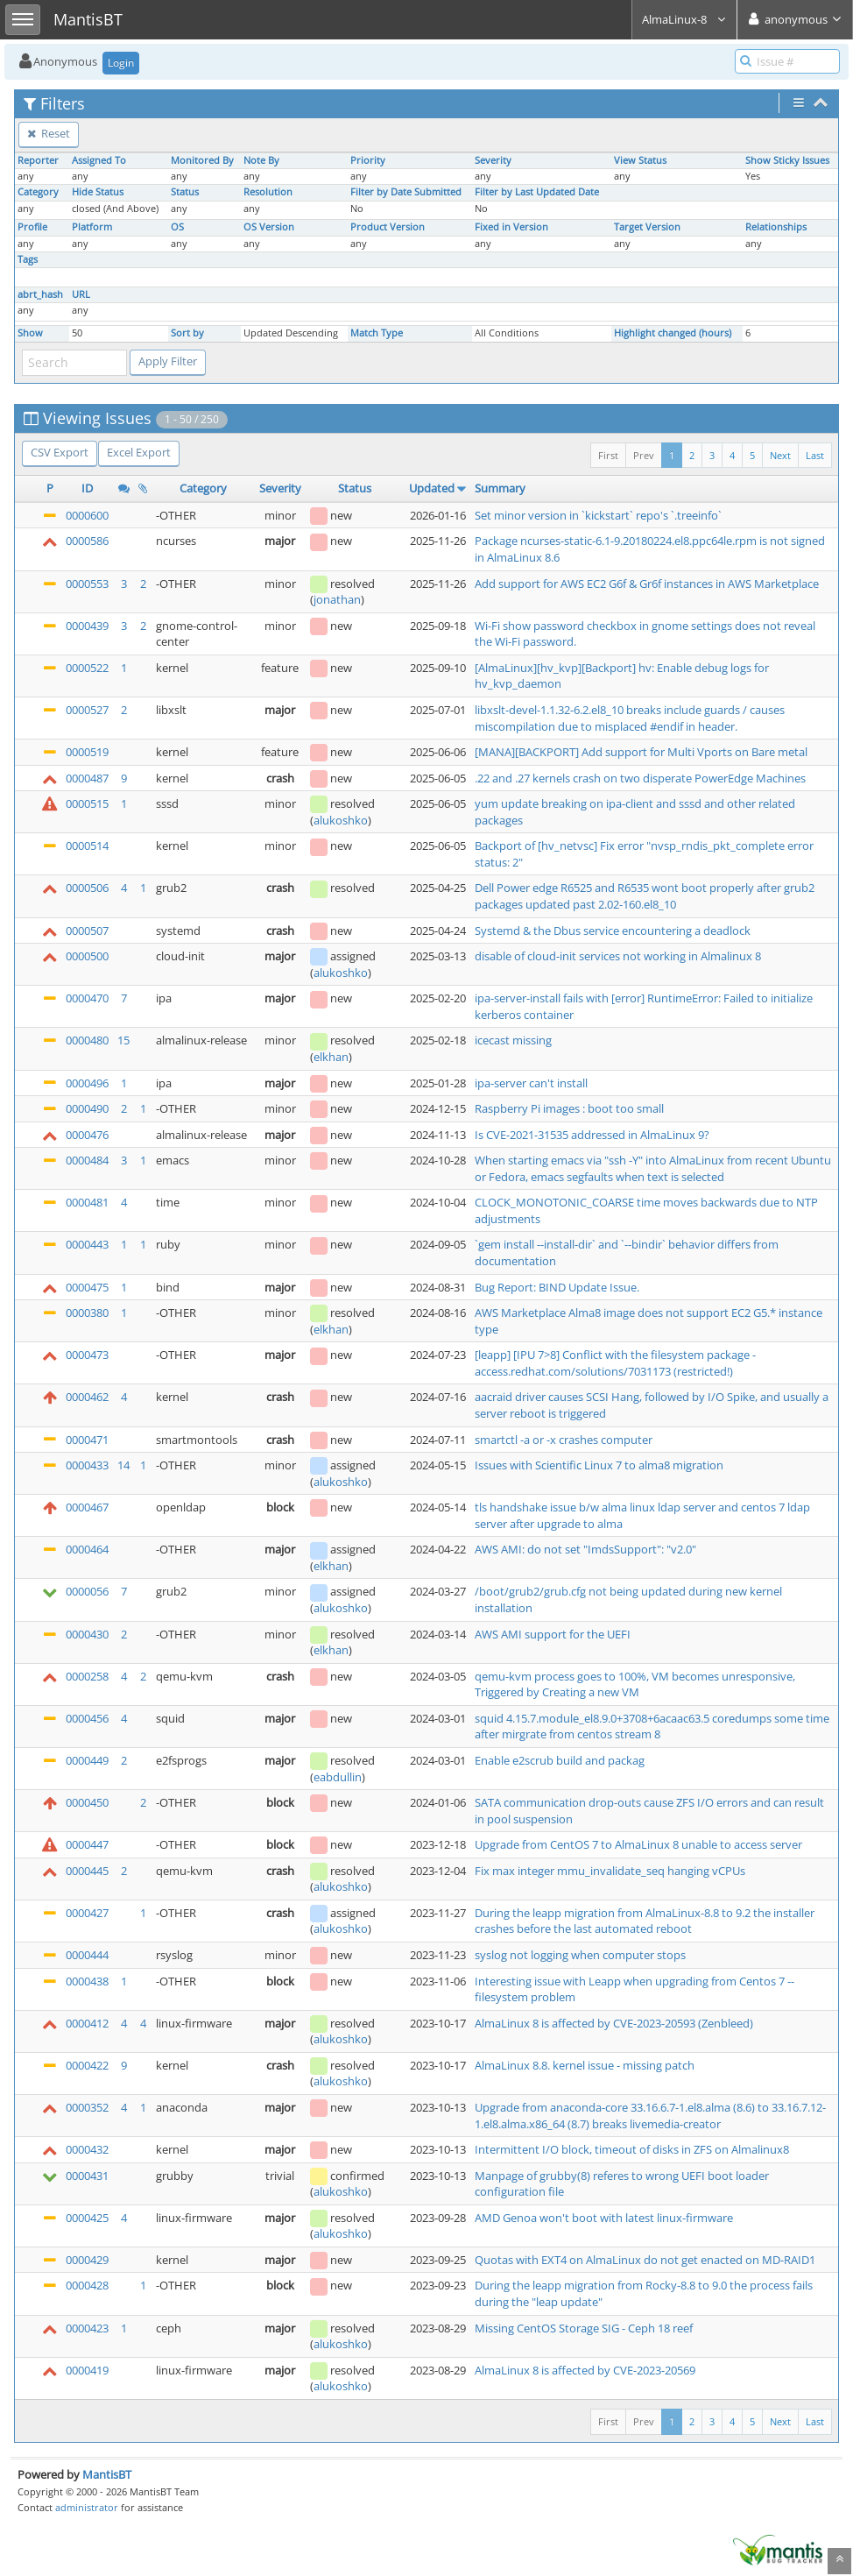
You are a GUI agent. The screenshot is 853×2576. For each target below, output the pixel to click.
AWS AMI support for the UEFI (553, 1634)
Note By (261, 160)
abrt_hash (40, 294)
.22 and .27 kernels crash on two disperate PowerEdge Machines (640, 778)
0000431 (87, 2175)
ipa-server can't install (531, 1083)
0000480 (87, 1040)
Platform (92, 227)
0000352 (87, 2107)
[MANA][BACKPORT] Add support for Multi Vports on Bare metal (641, 752)
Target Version (647, 227)
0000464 (87, 1549)
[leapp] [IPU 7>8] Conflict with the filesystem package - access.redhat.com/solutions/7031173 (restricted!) (615, 1363)
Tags (28, 259)
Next (780, 455)
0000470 (87, 998)
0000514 (87, 845)
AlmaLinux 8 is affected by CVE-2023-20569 (585, 2370)
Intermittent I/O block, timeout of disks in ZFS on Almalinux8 (632, 2149)
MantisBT (106, 2474)
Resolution (268, 192)
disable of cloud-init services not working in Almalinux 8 (618, 956)
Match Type (376, 333)
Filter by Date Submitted (406, 192)
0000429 (87, 2260)
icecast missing (513, 1040)
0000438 (87, 1981)
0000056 (87, 1591)
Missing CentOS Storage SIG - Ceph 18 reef (584, 2328)
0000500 (87, 956)
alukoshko (341, 820)
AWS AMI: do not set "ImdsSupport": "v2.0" (585, 1549)
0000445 (87, 1871)
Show (30, 333)
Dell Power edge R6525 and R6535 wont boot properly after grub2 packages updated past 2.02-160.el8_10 (644, 896)
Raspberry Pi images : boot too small (569, 1108)
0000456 (87, 1718)
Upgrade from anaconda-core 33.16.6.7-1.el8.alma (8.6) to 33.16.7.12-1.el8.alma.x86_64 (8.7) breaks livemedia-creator (650, 2115)
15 (123, 1040)
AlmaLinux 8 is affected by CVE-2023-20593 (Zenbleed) (614, 2023)
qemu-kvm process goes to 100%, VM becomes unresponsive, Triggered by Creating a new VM (635, 1684)
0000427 (87, 1913)
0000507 (87, 930)
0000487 (87, 778)
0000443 (87, 1244)
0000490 (87, 1108)
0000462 (87, 1397)
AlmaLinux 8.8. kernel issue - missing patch (584, 2065)
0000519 (87, 752)
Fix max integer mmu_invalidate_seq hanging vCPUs (610, 1871)
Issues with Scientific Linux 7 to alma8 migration (599, 1465)
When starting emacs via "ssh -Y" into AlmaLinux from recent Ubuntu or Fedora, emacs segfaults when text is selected (653, 1168)
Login (121, 62)
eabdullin (338, 1777)
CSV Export (59, 452)
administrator (86, 2507)
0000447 (87, 1844)
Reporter (38, 160)
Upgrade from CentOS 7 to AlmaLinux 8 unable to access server (638, 1844)
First (608, 455)
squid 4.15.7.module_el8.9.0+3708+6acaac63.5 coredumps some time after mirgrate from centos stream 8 (652, 1726)
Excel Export (139, 452)
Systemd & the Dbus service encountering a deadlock (613, 930)
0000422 (87, 2065)
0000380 (87, 1312)
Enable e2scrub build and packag (560, 1760)
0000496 (87, 1083)
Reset (48, 133)
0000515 (87, 803)
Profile (32, 227)
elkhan (331, 1057)
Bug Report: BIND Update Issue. (557, 1287)
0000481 (87, 1202)
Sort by (187, 333)
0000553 (87, 583)
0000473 (87, 1354)
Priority (367, 160)
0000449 (87, 1760)
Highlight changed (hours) (672, 333)
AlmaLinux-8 (684, 19)
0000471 (87, 1439)
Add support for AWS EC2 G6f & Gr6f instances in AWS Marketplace (647, 583)
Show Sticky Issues (787, 160)
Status (185, 192)
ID (87, 488)
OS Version (268, 227)
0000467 (87, 1507)
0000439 (87, 625)
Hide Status (97, 192)
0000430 (87, 1634)
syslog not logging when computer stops (580, 1955)
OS (177, 227)
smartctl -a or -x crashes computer (563, 1439)
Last (815, 455)
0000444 (87, 1955)
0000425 (87, 2218)
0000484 (87, 1160)
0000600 (87, 515)
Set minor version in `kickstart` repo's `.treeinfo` (598, 515)
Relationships (776, 227)
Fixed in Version (511, 227)
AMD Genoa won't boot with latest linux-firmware (604, 2218)
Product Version (387, 227)
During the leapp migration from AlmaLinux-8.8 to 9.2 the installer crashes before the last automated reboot (644, 1921)
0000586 (87, 540)
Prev (643, 455)
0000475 (87, 1287)
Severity (493, 160)
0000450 (87, 1802)
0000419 (87, 2370)
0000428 (87, 2285)
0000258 (87, 1676)
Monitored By (202, 160)
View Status (640, 160)
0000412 (87, 2023)
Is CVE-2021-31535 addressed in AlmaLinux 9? (592, 1135)
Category (38, 192)
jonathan (337, 599)
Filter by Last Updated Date (537, 192)
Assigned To (99, 160)
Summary (500, 488)
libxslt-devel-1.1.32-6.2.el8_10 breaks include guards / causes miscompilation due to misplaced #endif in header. (630, 718)
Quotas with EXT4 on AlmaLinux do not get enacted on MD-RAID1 (645, 2260)
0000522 (87, 668)
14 (123, 1465)
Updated (432, 488)
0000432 (87, 2149)
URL (81, 294)
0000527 (87, 710)
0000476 (87, 1135)
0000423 (87, 2328)
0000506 (87, 887)
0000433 (87, 1465)
